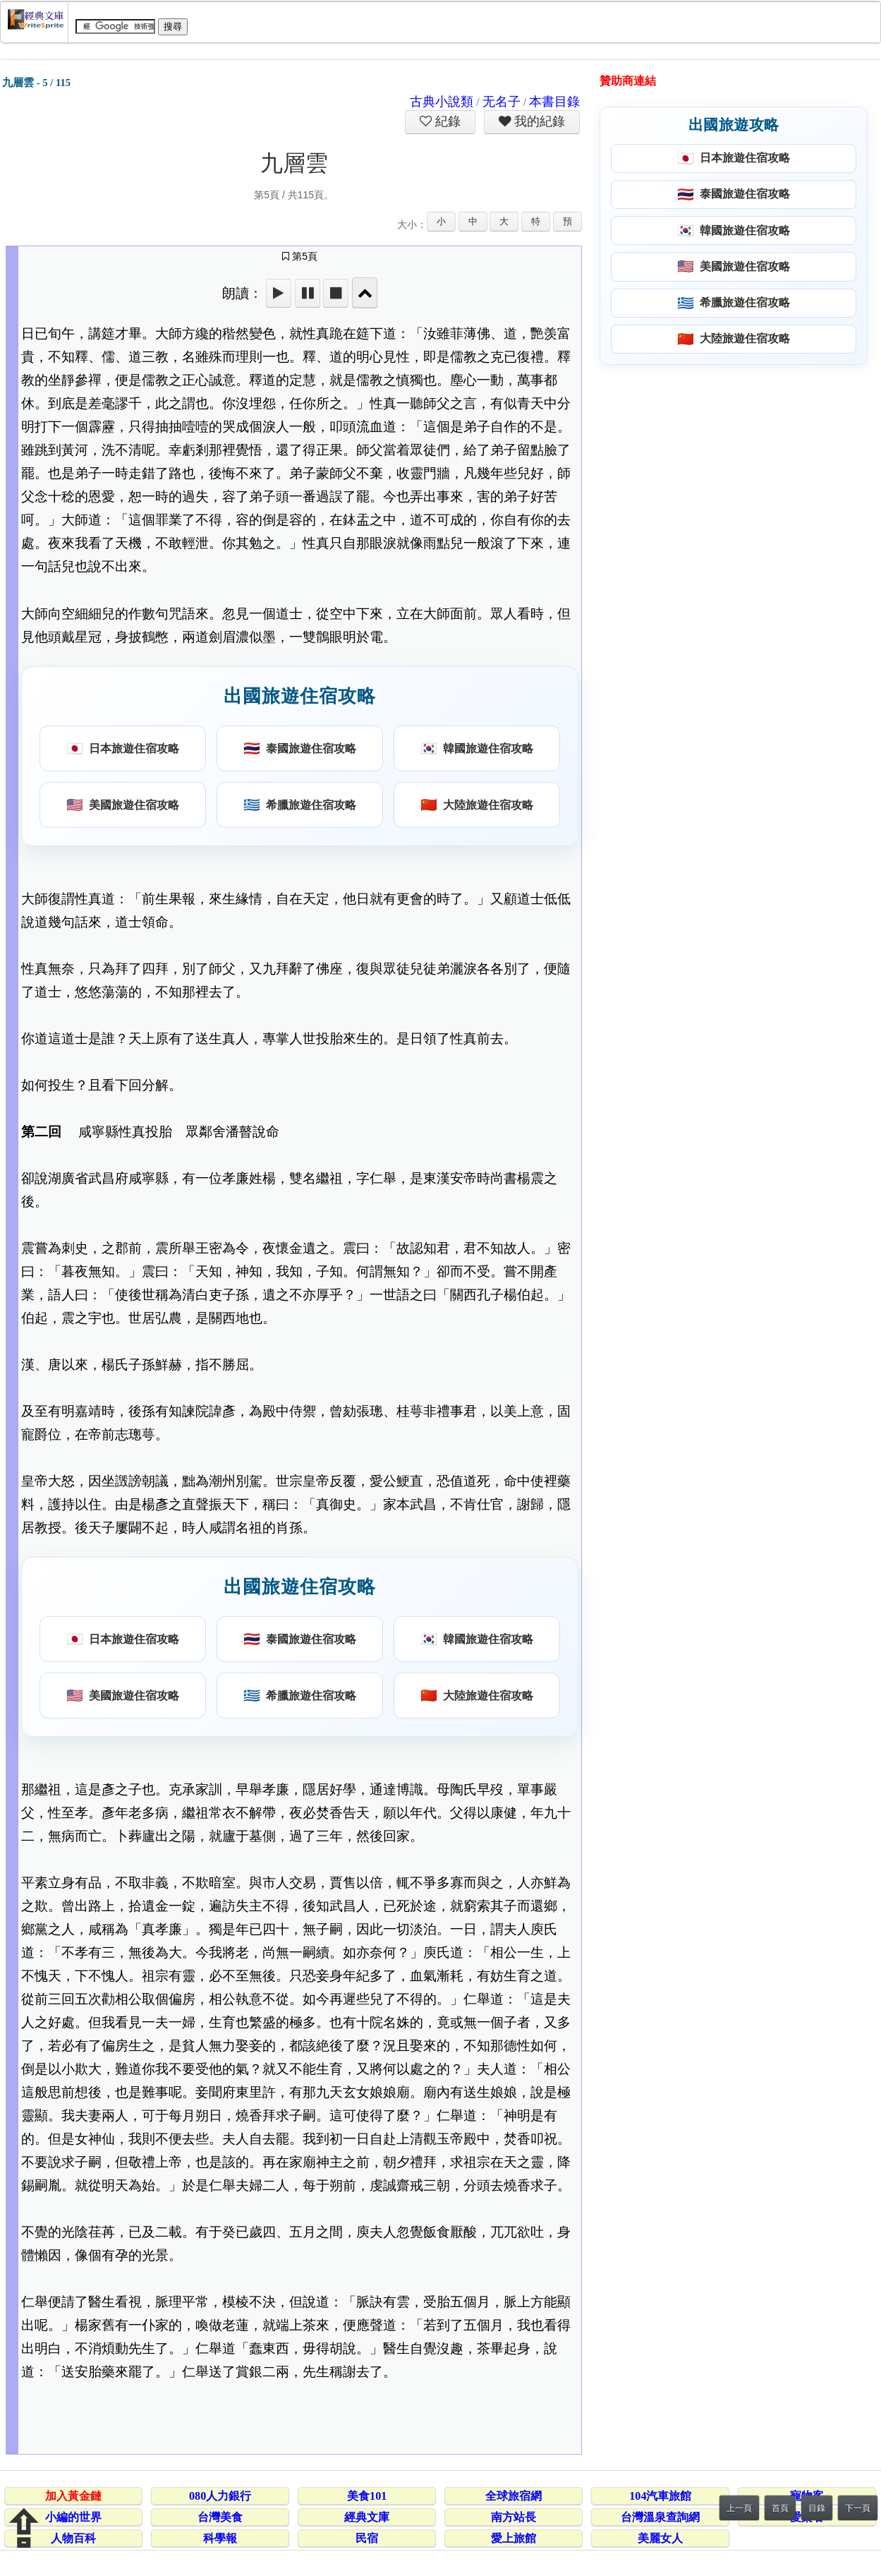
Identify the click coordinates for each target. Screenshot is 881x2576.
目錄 (816, 2508)
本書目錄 (554, 102)
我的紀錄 (538, 121)
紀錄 (446, 121)
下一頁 (857, 2508)
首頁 (780, 2508)
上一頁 (739, 2508)
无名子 (501, 102)
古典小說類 (441, 102)
